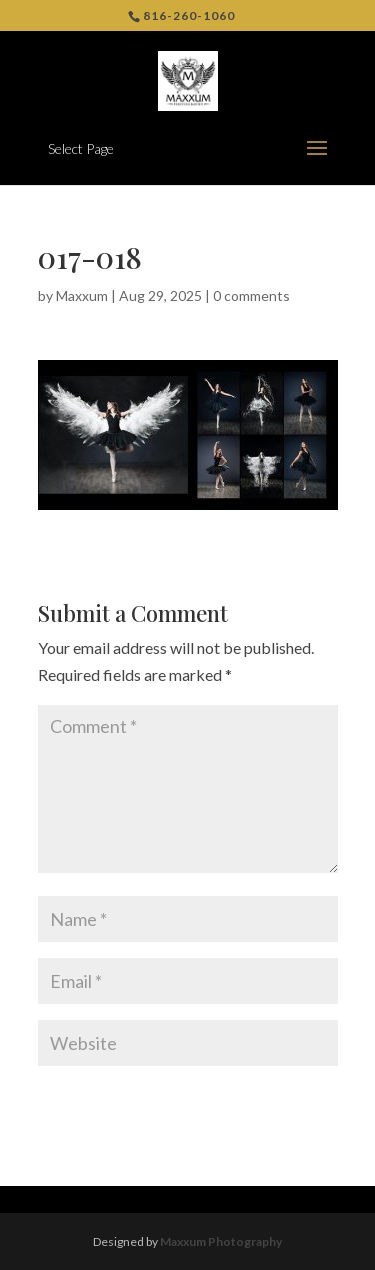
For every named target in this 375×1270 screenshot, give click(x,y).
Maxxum (82, 295)
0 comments (251, 295)
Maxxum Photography (221, 1241)
